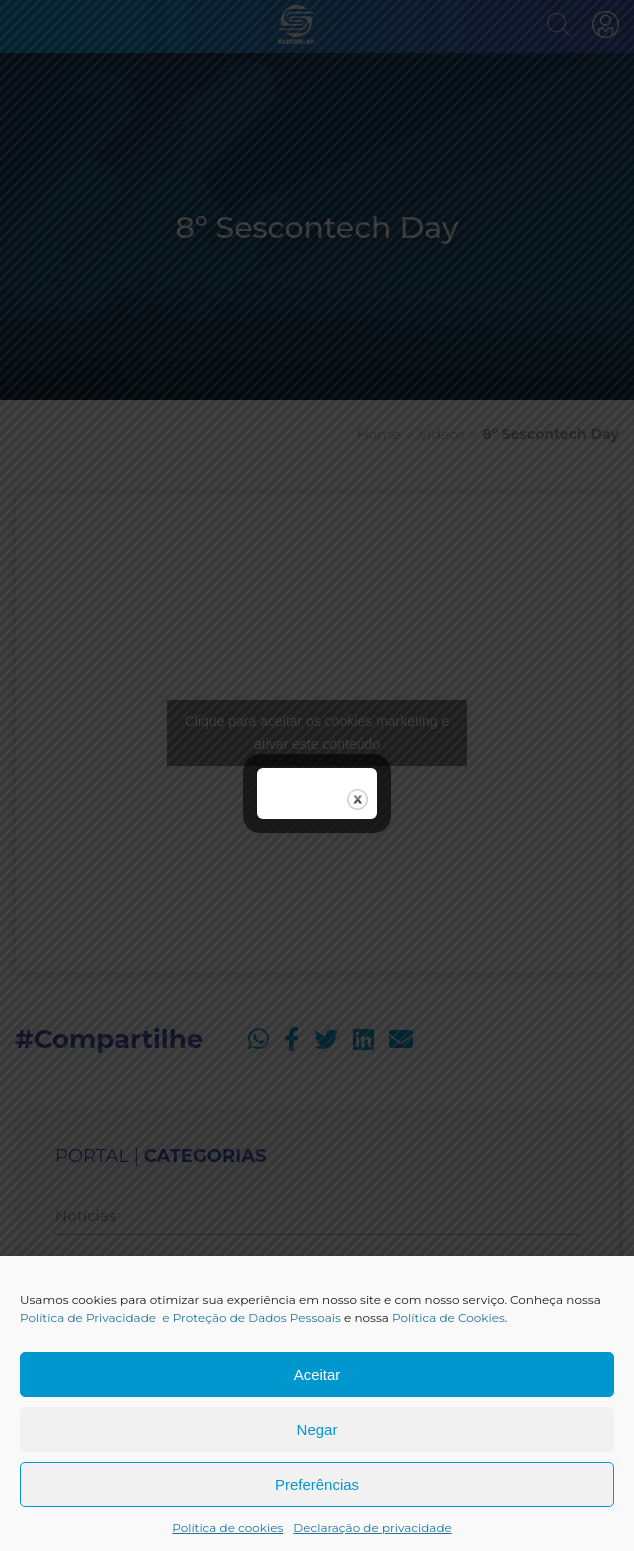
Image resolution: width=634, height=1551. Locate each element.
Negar (317, 1429)
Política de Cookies (448, 1317)
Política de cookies (227, 1527)
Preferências (317, 1484)
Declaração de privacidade (372, 1527)
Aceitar (317, 1374)
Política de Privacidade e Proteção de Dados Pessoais (180, 1317)
